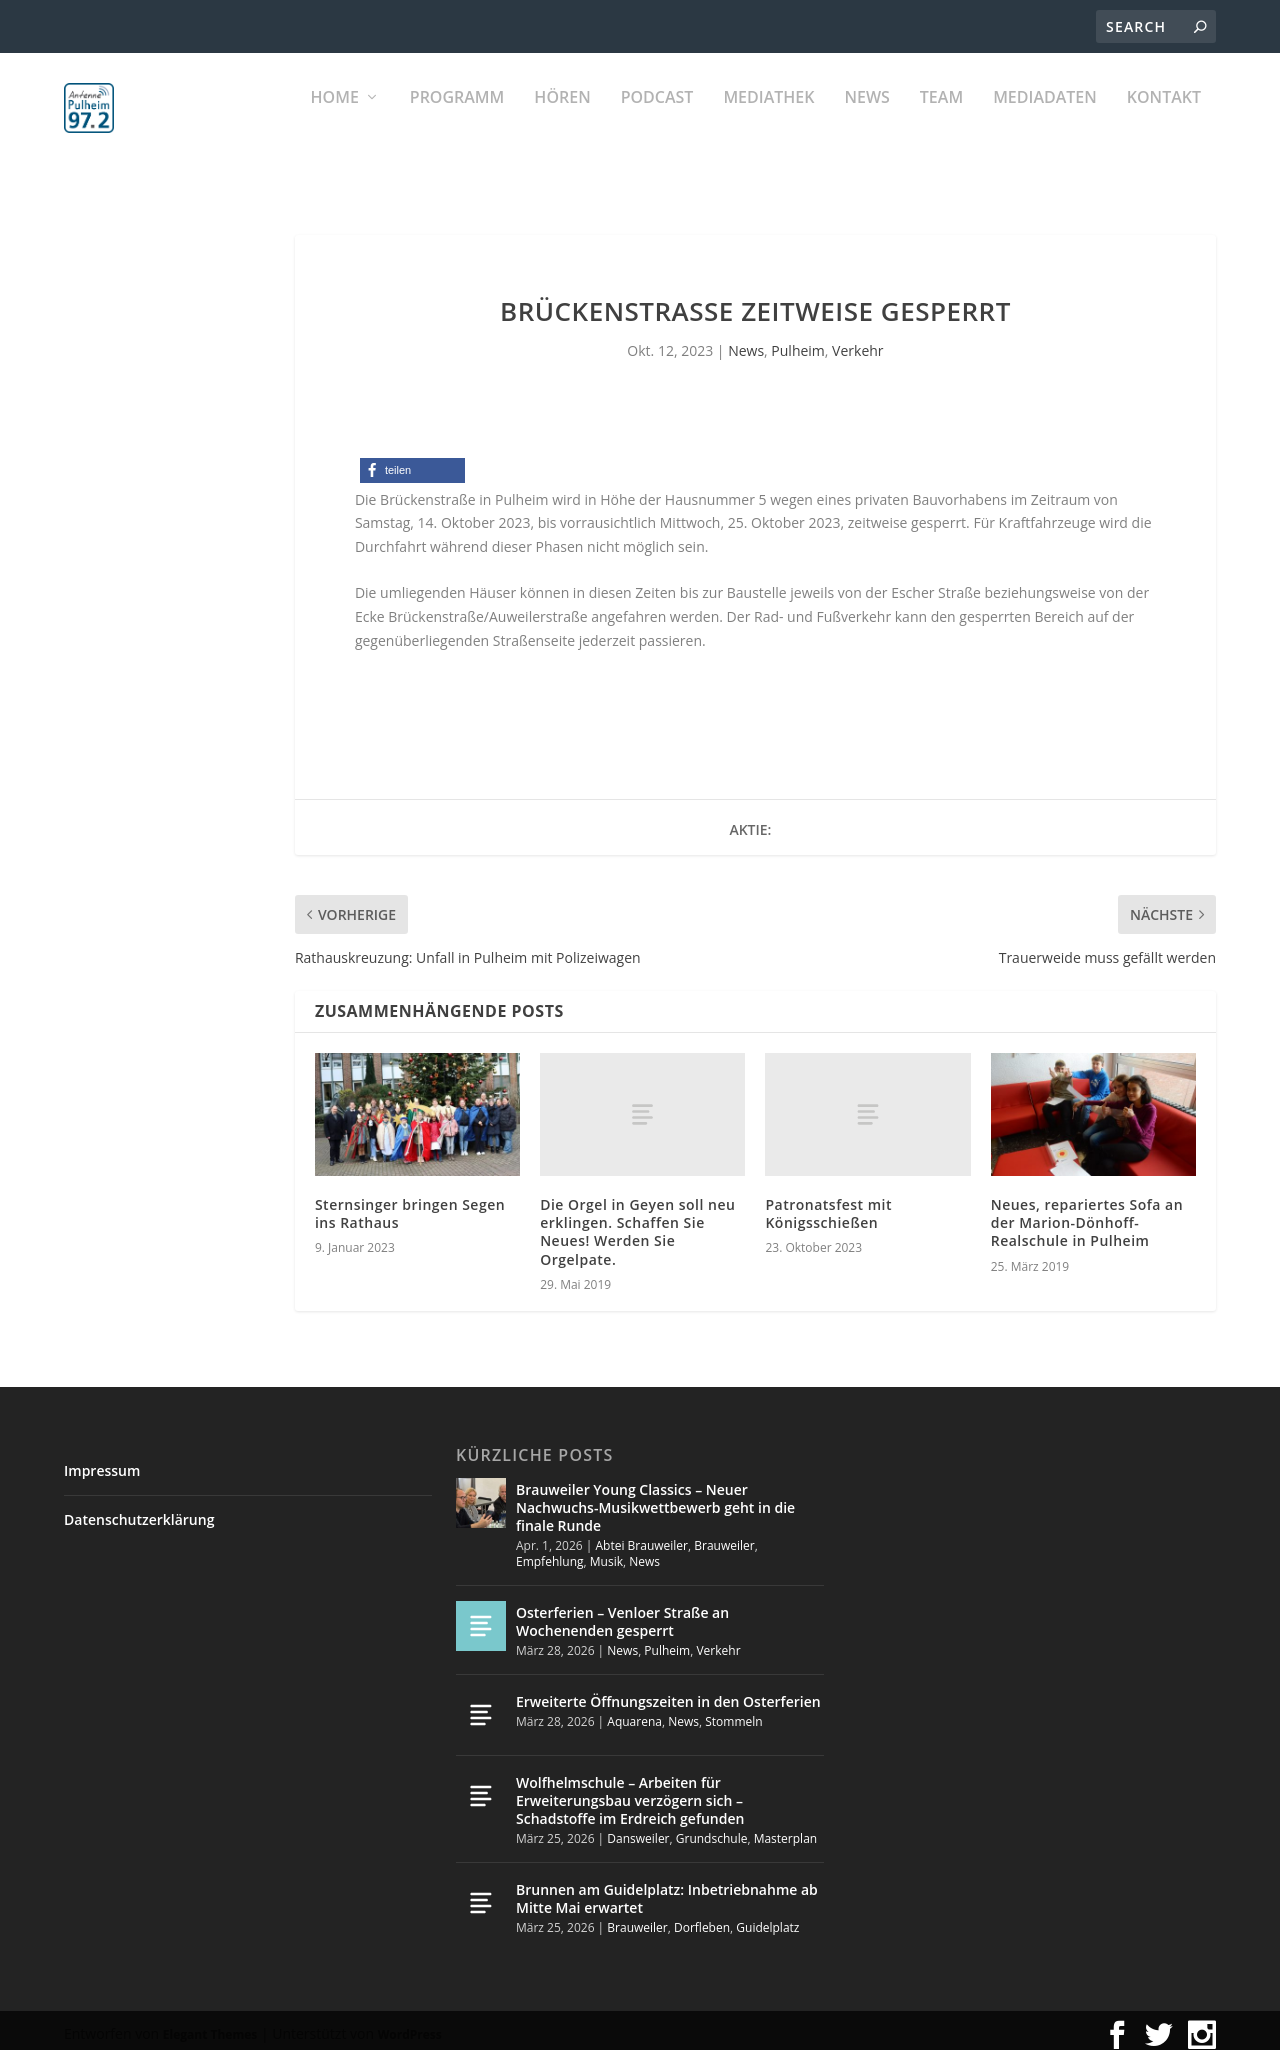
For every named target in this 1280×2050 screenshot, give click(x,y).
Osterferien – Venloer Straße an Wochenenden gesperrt (622, 1612)
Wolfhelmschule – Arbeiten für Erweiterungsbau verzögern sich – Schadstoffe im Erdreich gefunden (630, 1790)
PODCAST (657, 120)
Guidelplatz (767, 1918)
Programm (457, 120)
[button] (412, 461)
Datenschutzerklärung (139, 1510)
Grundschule (712, 1829)
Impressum (102, 1461)
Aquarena (634, 1712)
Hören (562, 120)
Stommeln (733, 1712)
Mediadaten (1045, 120)
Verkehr (857, 341)
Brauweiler (724, 1536)
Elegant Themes (210, 2025)
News (866, 120)
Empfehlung (550, 1552)
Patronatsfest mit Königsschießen (828, 1204)
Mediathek (768, 120)
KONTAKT (1164, 120)
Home (335, 120)
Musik (606, 1552)
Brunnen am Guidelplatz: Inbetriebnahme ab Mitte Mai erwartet (667, 1889)
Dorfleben (702, 1918)
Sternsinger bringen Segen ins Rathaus (410, 1204)
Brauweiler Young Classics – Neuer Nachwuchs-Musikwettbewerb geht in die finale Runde (655, 1498)
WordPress (410, 2025)
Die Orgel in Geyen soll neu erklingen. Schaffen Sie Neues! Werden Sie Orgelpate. (637, 1223)
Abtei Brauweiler (641, 1536)
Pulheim (797, 341)
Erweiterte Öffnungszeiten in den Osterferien (668, 1691)
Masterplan (786, 1829)
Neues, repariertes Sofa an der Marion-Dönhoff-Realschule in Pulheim (1087, 1213)
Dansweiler (638, 1829)
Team (941, 120)
